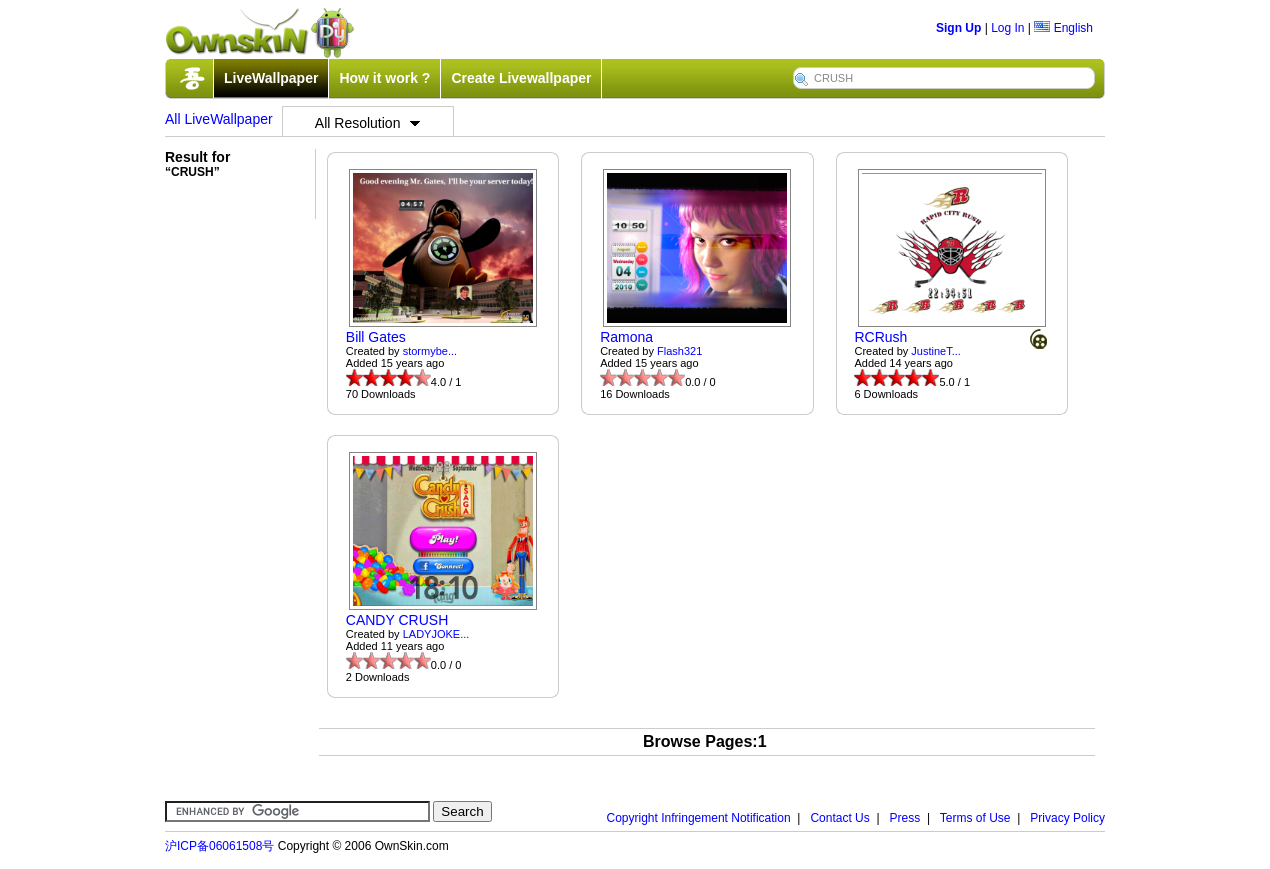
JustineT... (936, 351)
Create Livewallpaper (521, 78)
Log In (1007, 28)
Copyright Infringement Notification (699, 818)
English (1063, 28)
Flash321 (679, 351)
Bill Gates (376, 337)
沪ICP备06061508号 (219, 846)
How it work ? (384, 78)
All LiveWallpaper (219, 119)
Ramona (626, 337)
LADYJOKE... (436, 634)
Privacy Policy (1067, 818)
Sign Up (958, 28)
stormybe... (430, 351)
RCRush (880, 337)
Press (905, 818)
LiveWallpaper (271, 78)
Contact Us (839, 818)
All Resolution (368, 123)
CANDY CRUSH (397, 620)
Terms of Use (975, 818)
